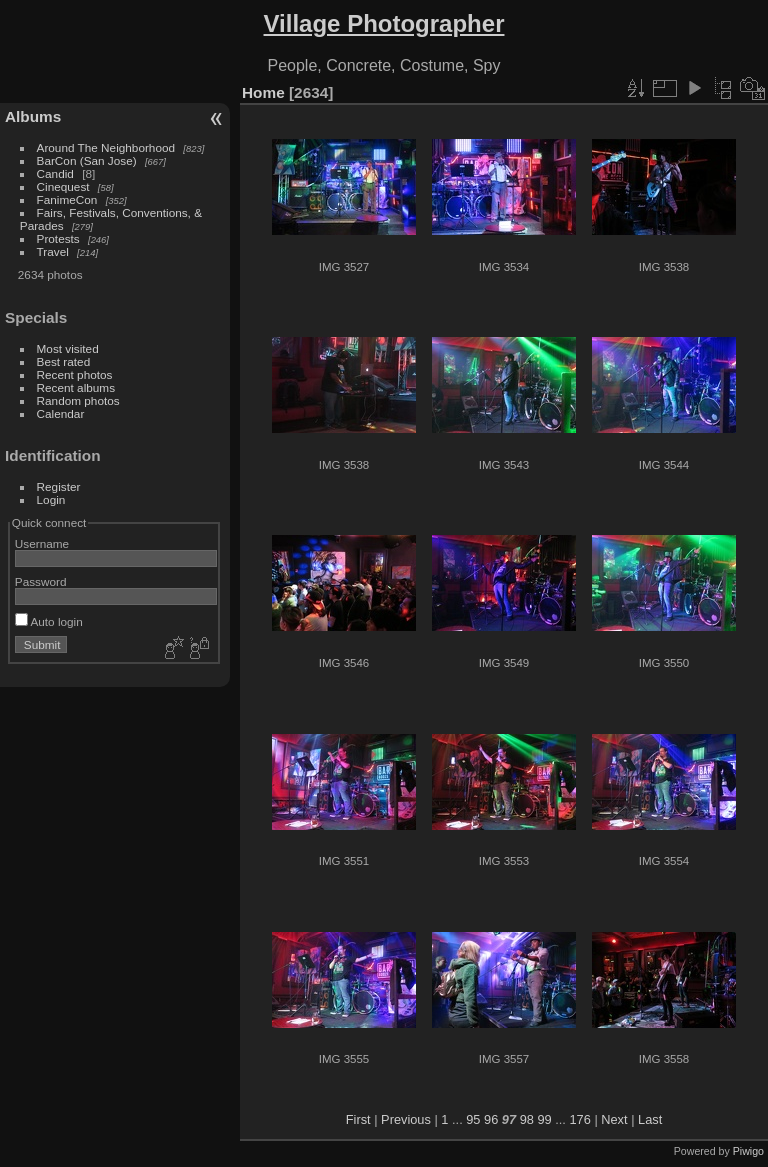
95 (473, 1119)
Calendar (61, 413)
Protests (58, 238)
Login (51, 499)
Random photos (78, 400)
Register (59, 486)
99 (544, 1119)
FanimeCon (67, 199)
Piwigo (748, 1151)
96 (491, 1119)
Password (41, 581)
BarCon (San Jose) (87, 160)
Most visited (68, 348)
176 (579, 1119)
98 (527, 1119)
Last (650, 1119)
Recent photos (75, 374)
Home (263, 92)
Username (42, 543)
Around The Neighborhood (106, 147)
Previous (406, 1119)
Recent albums (76, 387)
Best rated (64, 361)
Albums (33, 116)
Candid (55, 173)
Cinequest (63, 186)
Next (614, 1119)
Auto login (49, 621)
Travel (53, 251)
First (358, 1119)
